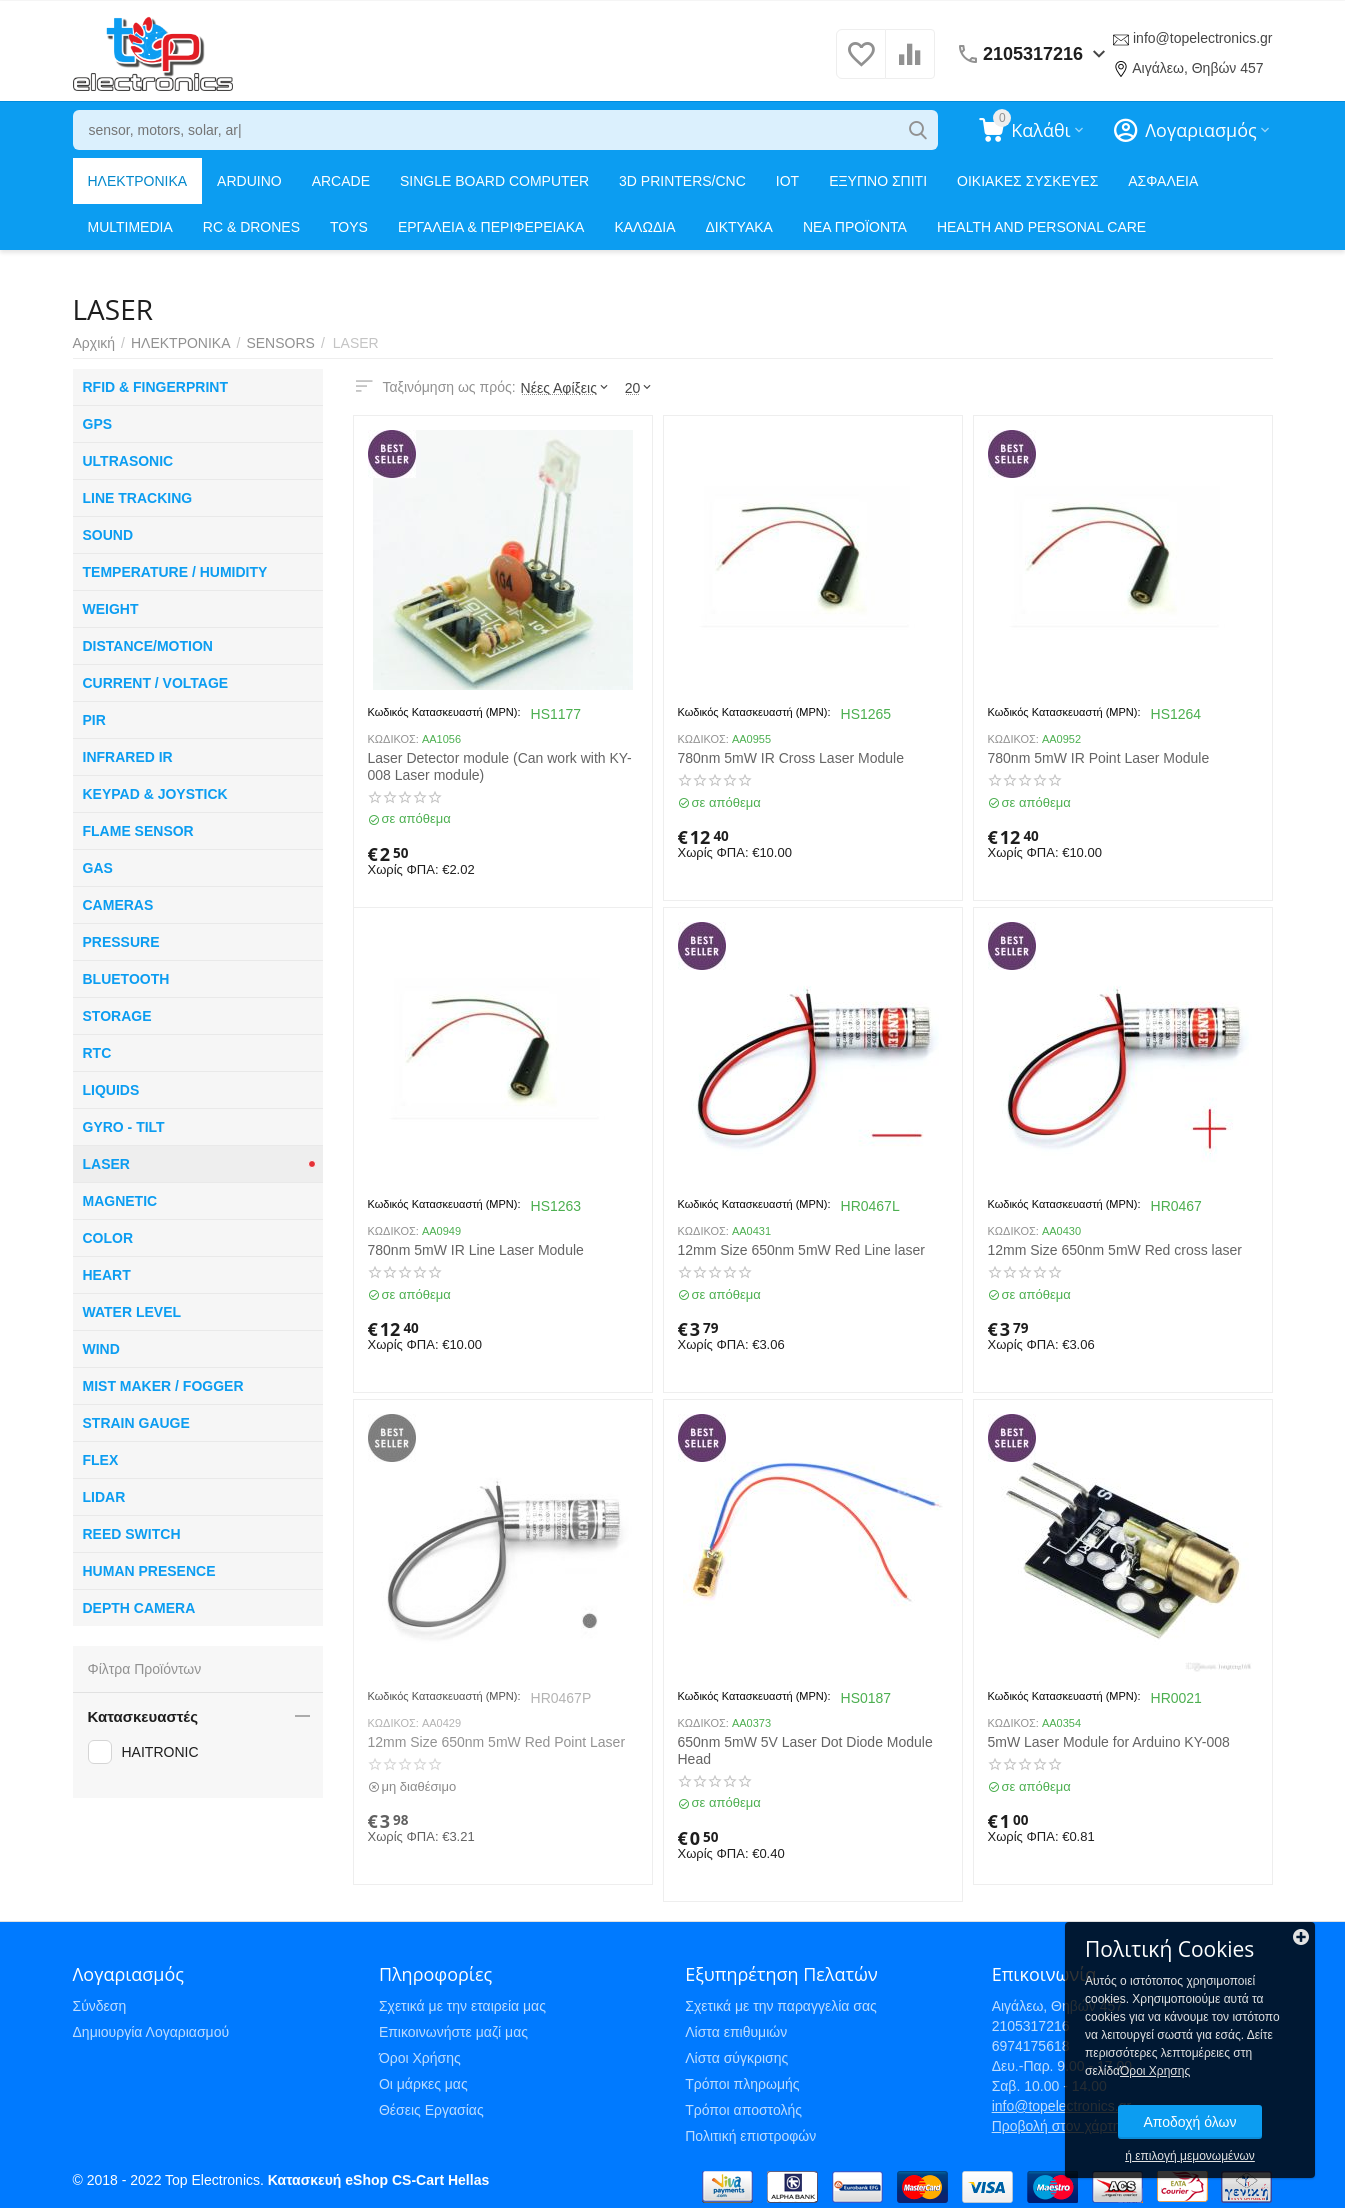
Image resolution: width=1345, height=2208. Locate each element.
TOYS (349, 227)
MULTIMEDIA (130, 227)
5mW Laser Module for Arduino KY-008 (1109, 1742)
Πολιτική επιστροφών (750, 2136)
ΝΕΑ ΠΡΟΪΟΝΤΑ (855, 227)
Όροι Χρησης (1155, 2071)
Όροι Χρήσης (420, 2058)
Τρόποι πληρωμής (742, 2084)
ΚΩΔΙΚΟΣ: (393, 739)
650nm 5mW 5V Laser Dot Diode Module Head (805, 1750)
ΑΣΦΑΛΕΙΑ (1163, 181)
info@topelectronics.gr (1203, 38)
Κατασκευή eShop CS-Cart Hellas (378, 2180)
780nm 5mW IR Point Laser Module (1099, 758)
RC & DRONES (251, 227)
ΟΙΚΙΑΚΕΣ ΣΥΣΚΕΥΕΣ (1027, 181)
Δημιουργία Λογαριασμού (151, 2032)
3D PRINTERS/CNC (682, 181)
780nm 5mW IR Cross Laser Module (791, 758)
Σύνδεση (100, 2006)
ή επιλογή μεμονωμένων (1190, 2156)
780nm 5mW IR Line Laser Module (476, 1250)
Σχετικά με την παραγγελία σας (781, 2006)
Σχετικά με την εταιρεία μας (462, 2006)
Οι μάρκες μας (423, 2084)
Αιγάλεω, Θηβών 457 (1197, 68)
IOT (787, 181)
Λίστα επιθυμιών (736, 2032)
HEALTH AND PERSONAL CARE (1041, 227)
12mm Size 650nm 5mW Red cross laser (1115, 1250)
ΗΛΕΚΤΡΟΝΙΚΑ (138, 181)
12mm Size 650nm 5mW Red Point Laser (497, 1742)
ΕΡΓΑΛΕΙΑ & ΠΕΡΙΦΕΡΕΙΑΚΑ (491, 227)
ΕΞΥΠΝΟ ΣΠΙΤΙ (878, 181)
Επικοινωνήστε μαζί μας (453, 2032)
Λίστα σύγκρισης (736, 2058)
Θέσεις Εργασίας (431, 2110)
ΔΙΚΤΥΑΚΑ (738, 227)
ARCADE (341, 181)
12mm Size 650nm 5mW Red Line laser (801, 1250)
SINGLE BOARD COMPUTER (494, 181)
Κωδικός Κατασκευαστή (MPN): (444, 712)
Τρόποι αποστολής (743, 2110)
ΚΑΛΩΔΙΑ (644, 227)
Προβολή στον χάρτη (1056, 2126)
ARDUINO (249, 181)
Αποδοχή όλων (1189, 2122)
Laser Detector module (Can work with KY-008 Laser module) (500, 766)
